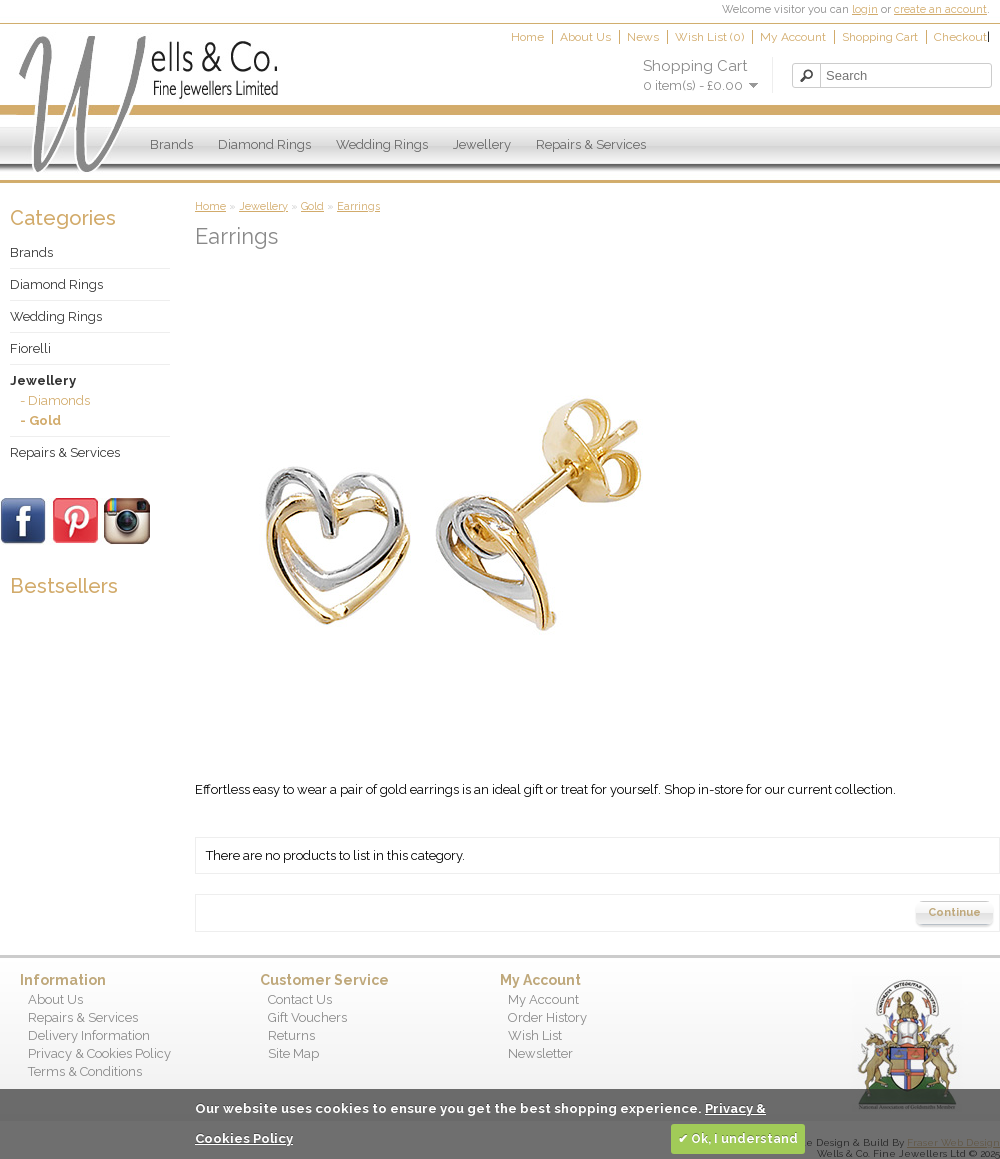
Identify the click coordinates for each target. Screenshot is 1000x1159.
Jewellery (482, 144)
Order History (547, 1017)
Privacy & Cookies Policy (99, 1053)
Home (527, 37)
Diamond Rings (264, 144)
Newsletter (540, 1053)
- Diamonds (55, 400)
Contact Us (300, 999)
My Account (793, 37)
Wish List (535, 1035)
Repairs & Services (591, 144)
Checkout (960, 37)
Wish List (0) (709, 37)
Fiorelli (30, 348)
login (865, 9)
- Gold (40, 420)
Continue (954, 912)
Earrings (358, 206)
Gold (312, 206)
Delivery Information (89, 1035)
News (643, 37)
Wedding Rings (382, 144)
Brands (171, 144)
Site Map (293, 1053)
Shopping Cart (880, 37)
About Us (585, 37)
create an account (940, 9)
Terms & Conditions (85, 1071)
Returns (291, 1035)
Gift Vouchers (307, 1017)
